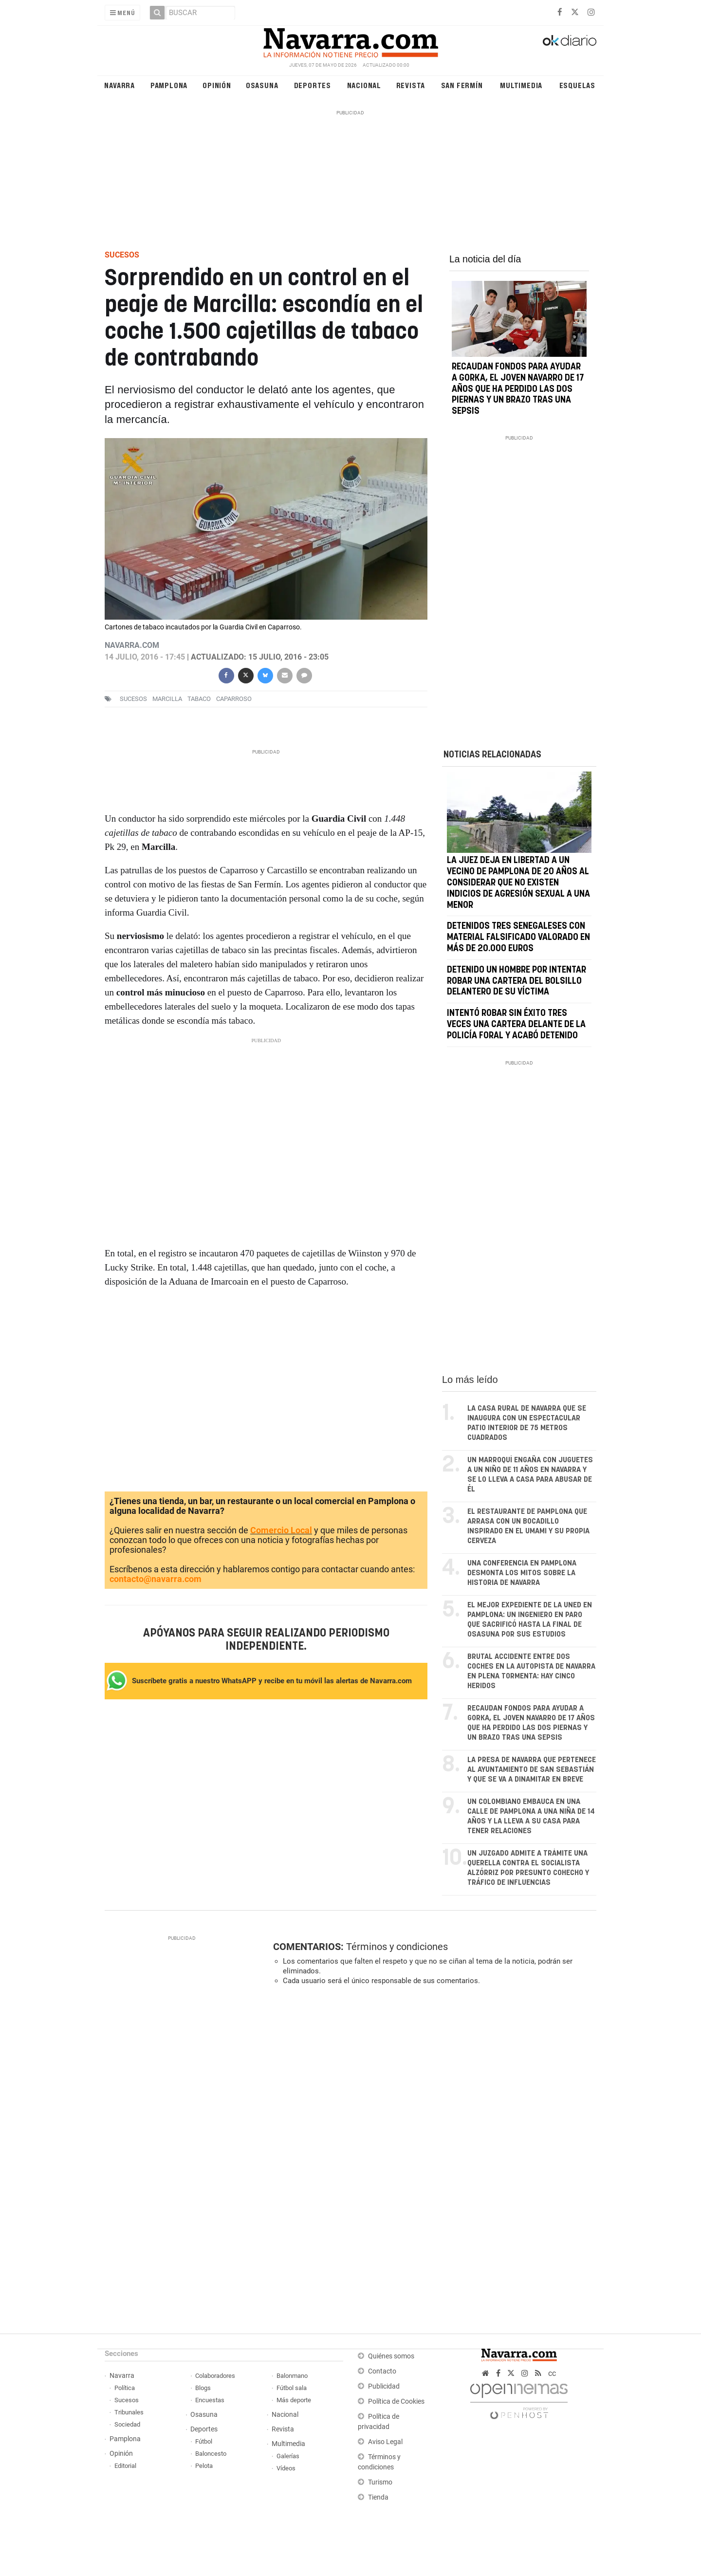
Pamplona (168, 85)
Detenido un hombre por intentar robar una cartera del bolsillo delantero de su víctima (516, 981)
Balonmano (292, 2375)
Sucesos (126, 2400)
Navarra (119, 85)
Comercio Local (281, 1531)
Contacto (382, 2371)
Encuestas (209, 2400)
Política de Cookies (396, 2401)
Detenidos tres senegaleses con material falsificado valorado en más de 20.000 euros (518, 937)
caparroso (234, 698)
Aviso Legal (385, 2442)
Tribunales (129, 2412)
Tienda (378, 2497)
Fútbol (203, 2441)
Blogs (203, 2388)
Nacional (364, 85)
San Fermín (462, 85)
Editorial (125, 2465)
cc (552, 2373)
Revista (410, 85)
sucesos (133, 698)
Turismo (380, 2482)
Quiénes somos (391, 2356)
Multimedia (521, 85)
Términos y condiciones (397, 1946)
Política (124, 2388)
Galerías (288, 2456)
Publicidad (384, 2386)
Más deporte (294, 2400)
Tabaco (199, 698)
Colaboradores (215, 2375)
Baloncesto (210, 2453)
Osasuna (262, 85)
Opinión (217, 85)
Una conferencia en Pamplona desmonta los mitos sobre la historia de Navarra (521, 1573)
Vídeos (286, 2468)
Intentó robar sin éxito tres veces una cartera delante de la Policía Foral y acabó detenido (516, 1024)
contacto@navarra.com (156, 1579)
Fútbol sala (292, 2388)
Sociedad (127, 2424)
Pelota (204, 2465)
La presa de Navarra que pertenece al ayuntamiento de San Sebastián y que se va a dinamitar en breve (531, 1769)
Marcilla (167, 698)
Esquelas (577, 85)
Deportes (312, 85)
